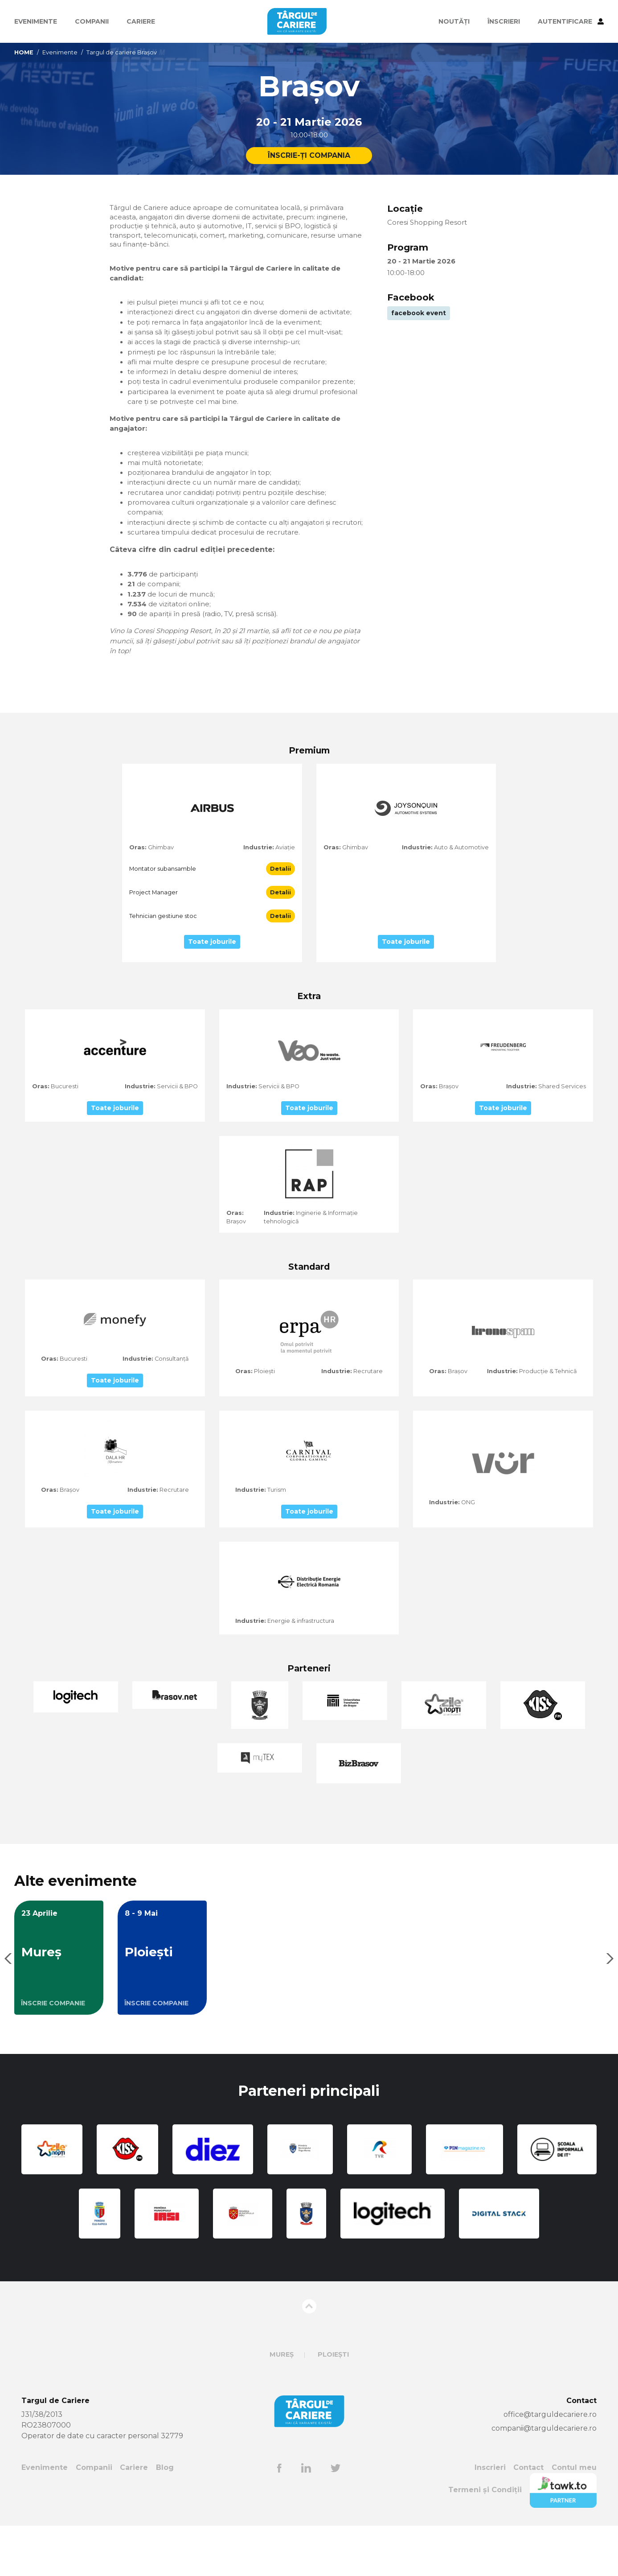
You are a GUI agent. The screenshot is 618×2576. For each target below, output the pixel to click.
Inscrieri (489, 2518)
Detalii (280, 919)
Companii (92, 21)
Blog (165, 2518)
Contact (528, 2518)
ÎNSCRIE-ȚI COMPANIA (309, 156)
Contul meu (574, 2518)
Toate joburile (212, 992)
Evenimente (35, 21)
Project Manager (153, 942)
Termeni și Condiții (485, 2540)
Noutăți (454, 21)
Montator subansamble (162, 919)
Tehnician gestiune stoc (163, 966)
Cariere (141, 21)
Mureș (282, 2405)
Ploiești (333, 2405)
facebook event (418, 316)
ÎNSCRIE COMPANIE (53, 2053)
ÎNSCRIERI (503, 21)
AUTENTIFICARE (571, 21)
